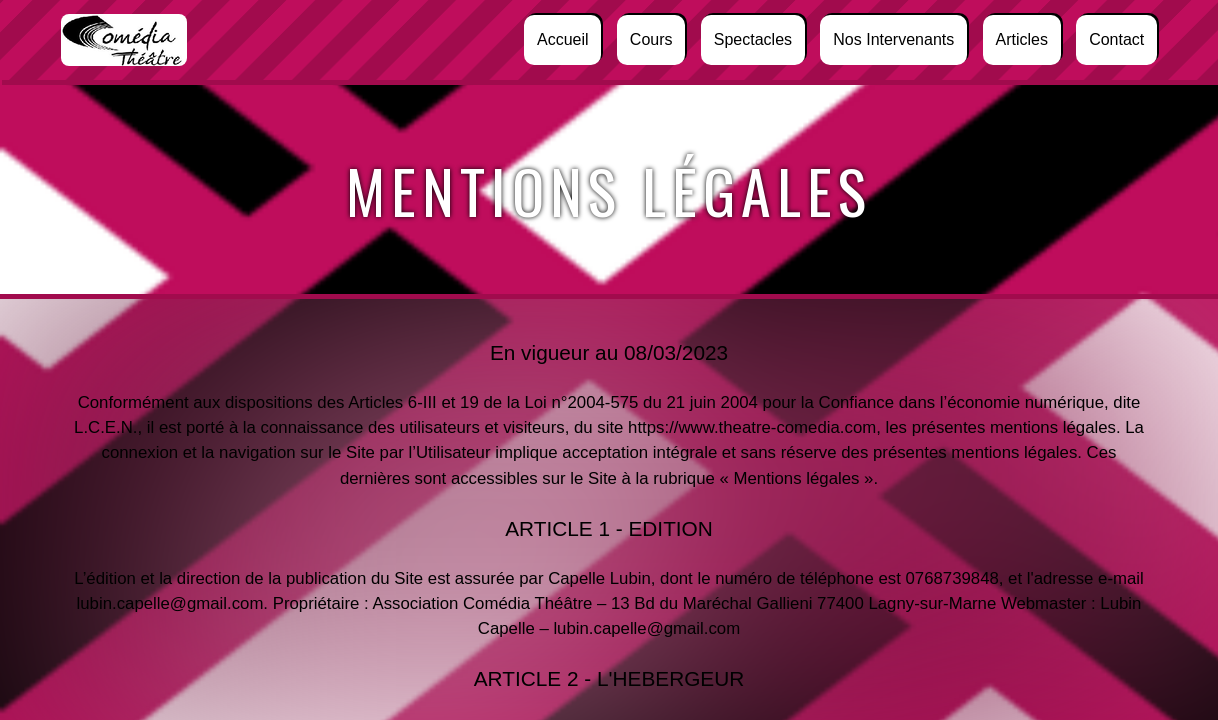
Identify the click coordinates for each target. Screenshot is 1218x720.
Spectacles (753, 39)
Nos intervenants (893, 39)
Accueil (563, 39)
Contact (1116, 39)
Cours (651, 39)
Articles (1021, 39)
